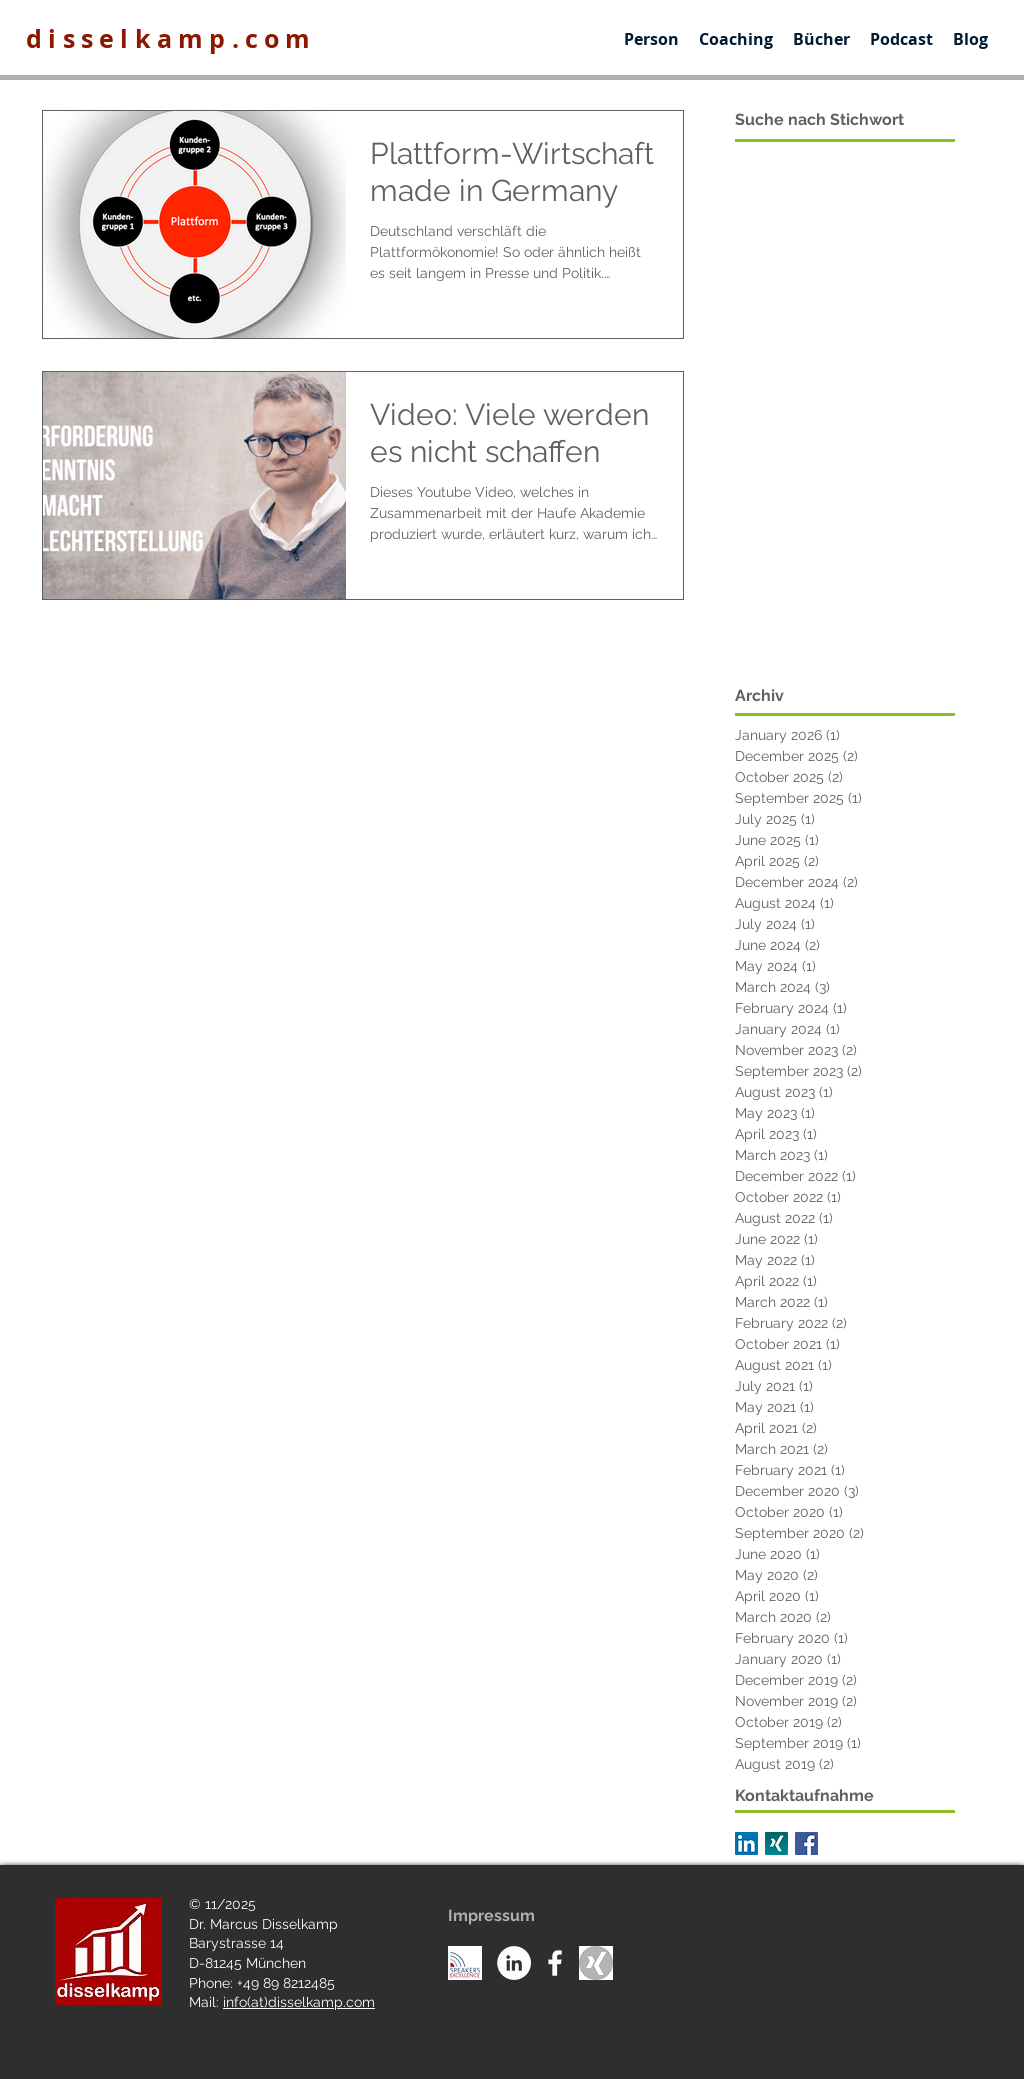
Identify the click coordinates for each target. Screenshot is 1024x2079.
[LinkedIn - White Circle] (514, 1963)
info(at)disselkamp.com (299, 2002)
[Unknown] (596, 1963)
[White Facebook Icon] (555, 1963)
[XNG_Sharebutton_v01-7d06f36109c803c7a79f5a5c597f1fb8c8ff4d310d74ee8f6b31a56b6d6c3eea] (776, 1843)
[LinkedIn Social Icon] (746, 1843)
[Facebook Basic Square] (806, 1843)
